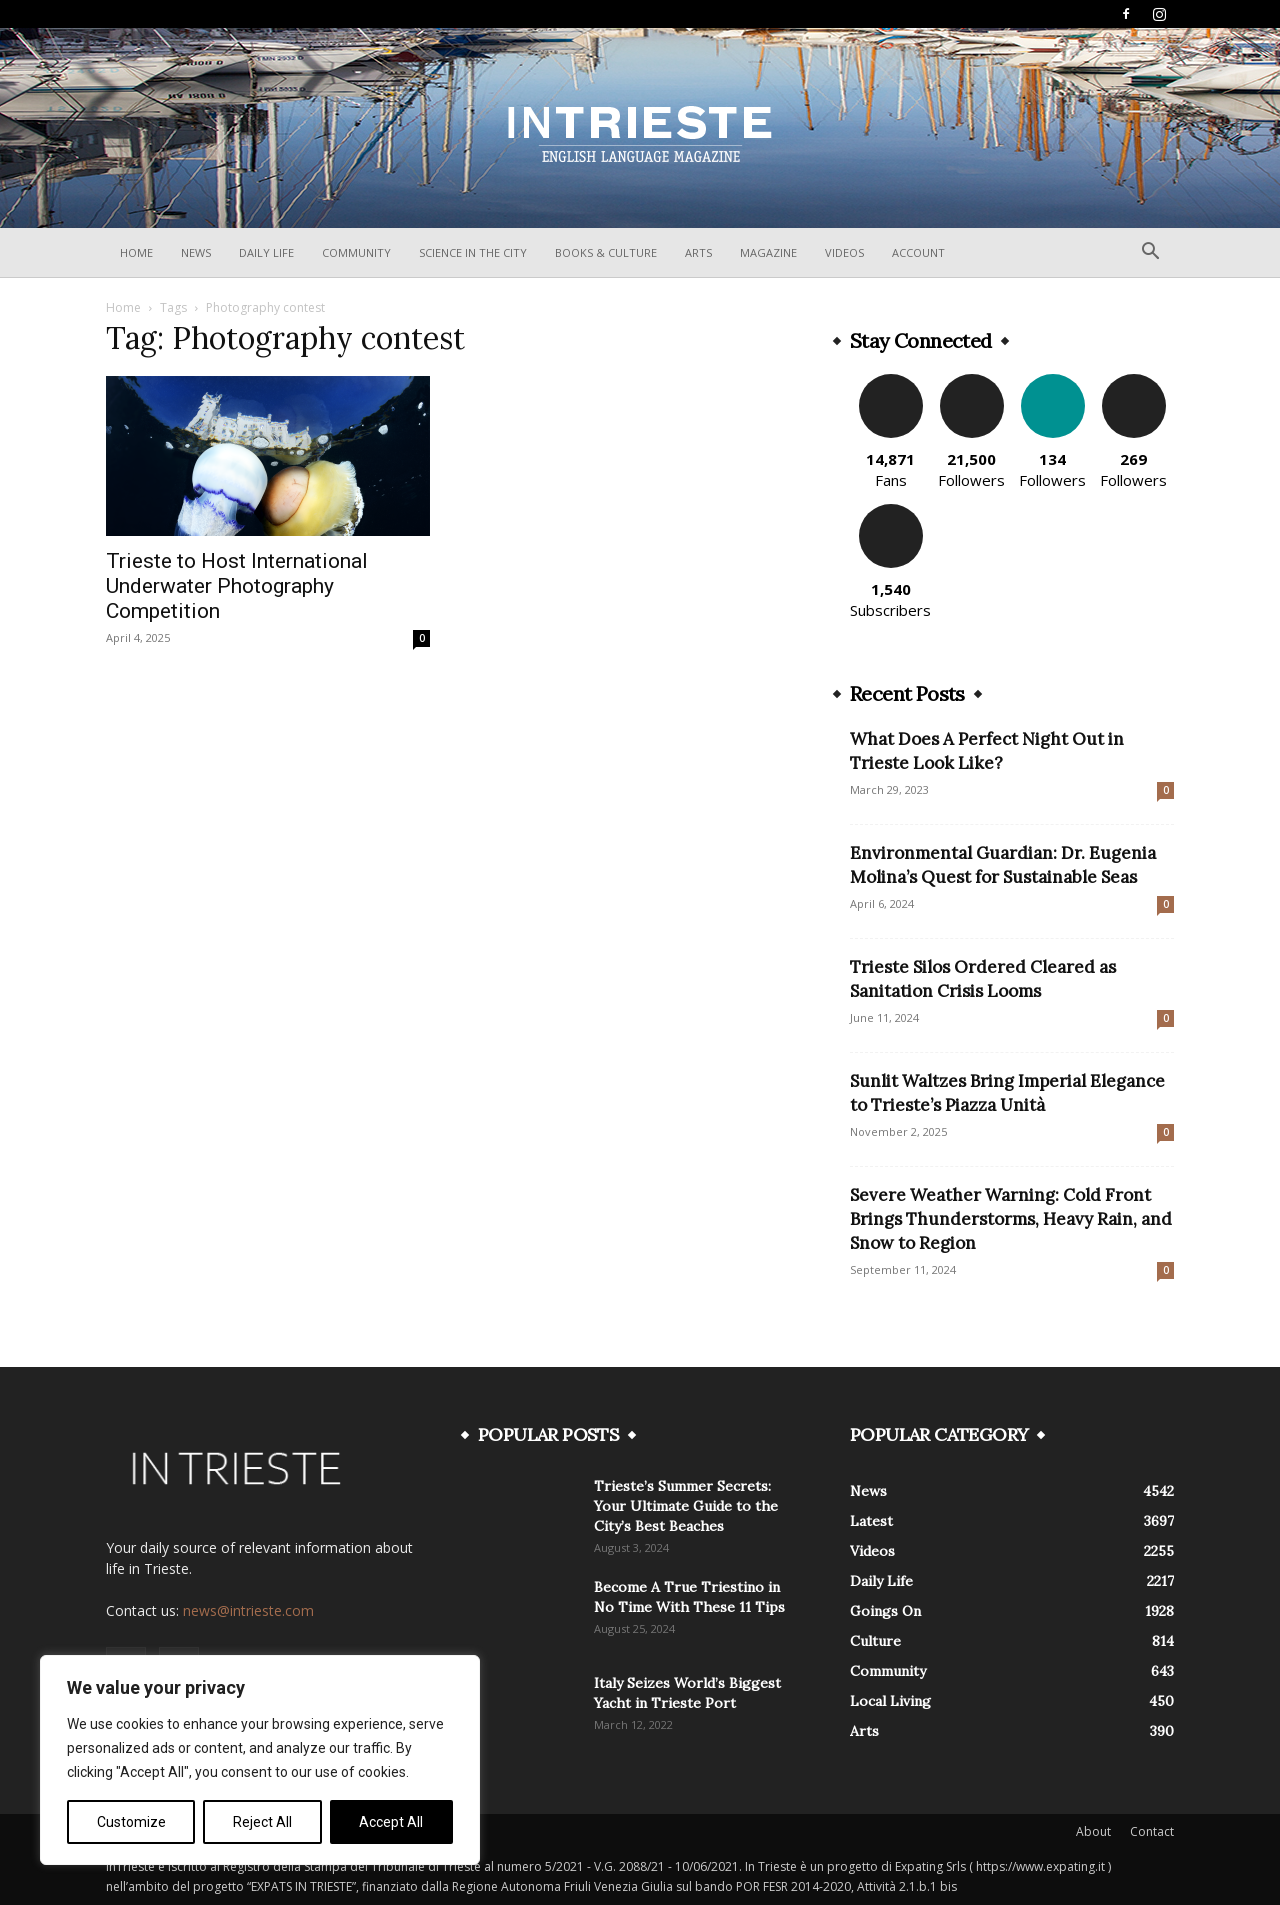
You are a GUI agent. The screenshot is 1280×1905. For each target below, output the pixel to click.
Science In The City (473, 252)
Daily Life (266, 252)
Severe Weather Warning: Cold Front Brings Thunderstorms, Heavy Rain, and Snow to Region (1011, 1219)
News (196, 252)
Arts (698, 252)
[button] (1150, 253)
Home (136, 252)
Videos (844, 252)
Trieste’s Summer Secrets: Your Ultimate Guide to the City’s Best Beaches (686, 1506)
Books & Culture (606, 252)
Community (356, 252)
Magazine (768, 252)
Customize (131, 1822)
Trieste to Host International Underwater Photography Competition (237, 586)
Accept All (391, 1822)
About (1093, 1831)
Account (918, 252)
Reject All (262, 1822)
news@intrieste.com (248, 1610)
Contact (1152, 1831)
